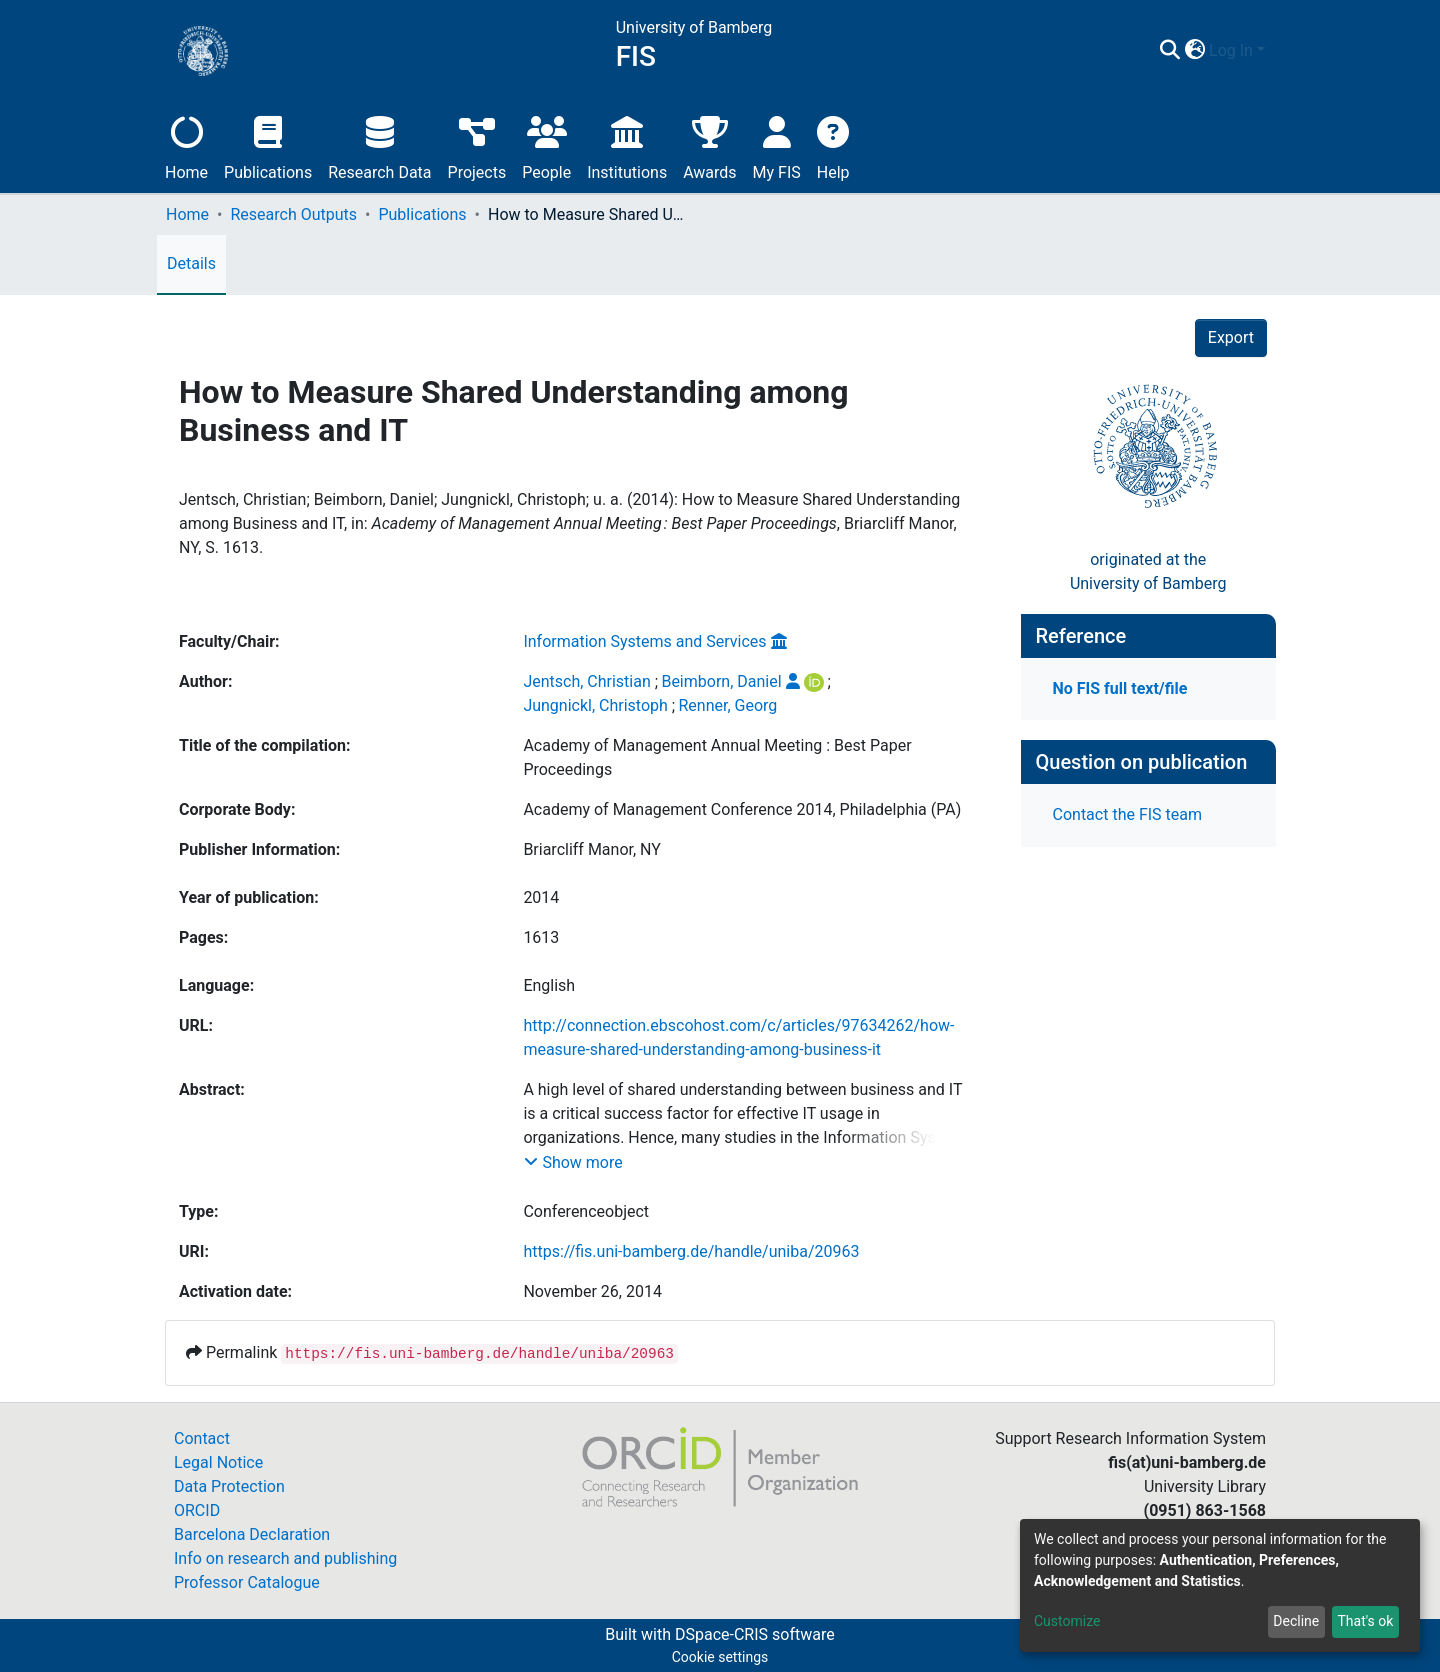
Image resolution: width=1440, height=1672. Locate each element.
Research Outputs (293, 214)
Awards (709, 145)
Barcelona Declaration (252, 1534)
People (546, 145)
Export (1231, 337)
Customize (1067, 1621)
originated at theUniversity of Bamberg (1148, 571)
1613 (541, 937)
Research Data (379, 145)
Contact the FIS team (1128, 814)
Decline (1296, 1621)
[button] (1194, 51)
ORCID (197, 1510)
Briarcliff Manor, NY (592, 849)
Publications (268, 145)
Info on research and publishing (285, 1558)
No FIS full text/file (1120, 688)
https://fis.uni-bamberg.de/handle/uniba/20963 (691, 1251)
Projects (477, 145)
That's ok (1365, 1621)
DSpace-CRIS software (755, 1634)
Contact (202, 1438)
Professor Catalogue (247, 1582)
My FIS (777, 145)
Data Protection (229, 1486)
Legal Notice (218, 1462)
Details (191, 263)
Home (186, 145)
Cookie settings (720, 1657)
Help (833, 145)
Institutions (627, 145)
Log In (1231, 50)
